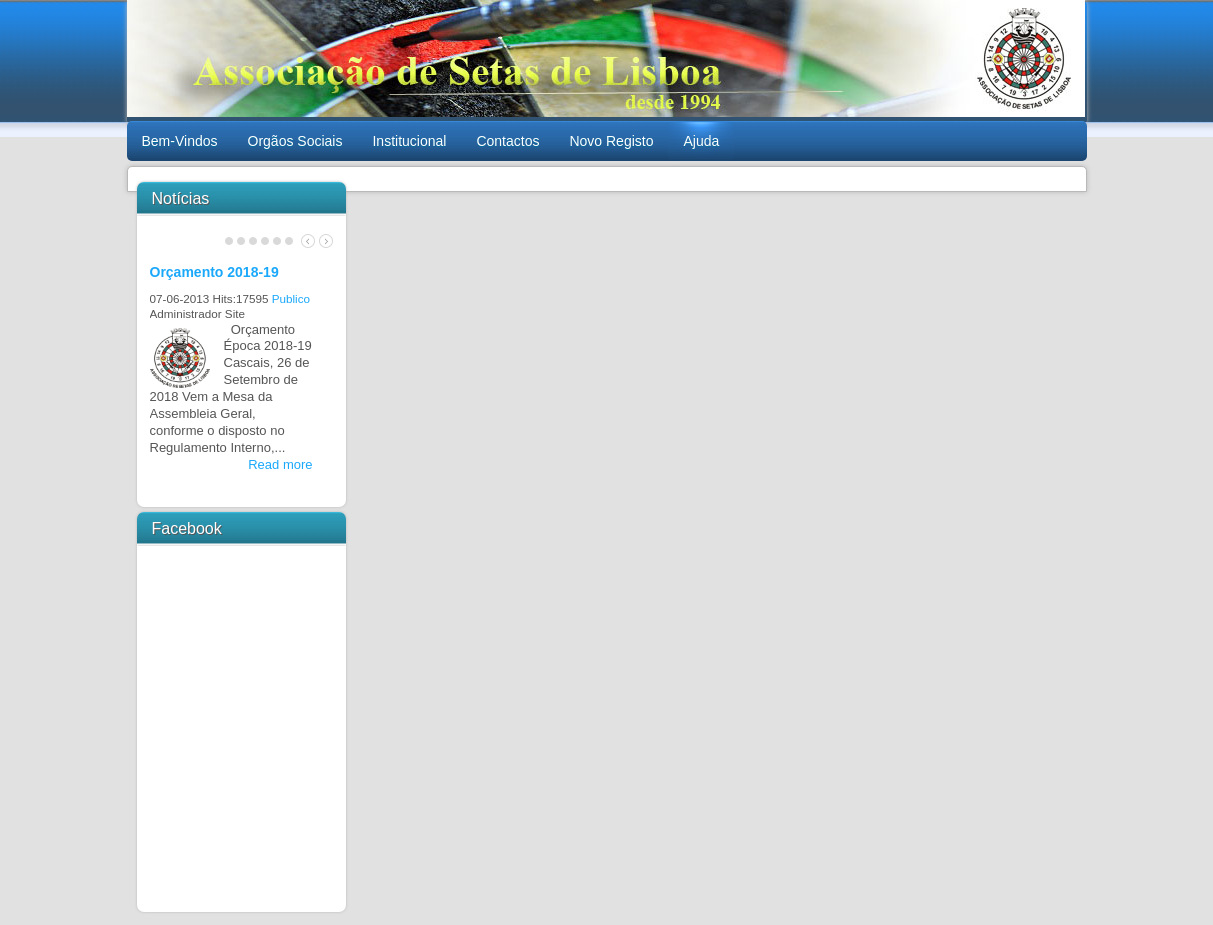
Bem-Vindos (180, 141)
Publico (291, 298)
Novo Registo (611, 141)
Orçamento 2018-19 (214, 272)
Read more (280, 464)
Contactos (507, 141)
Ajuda (701, 141)
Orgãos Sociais (295, 141)
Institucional (409, 141)
